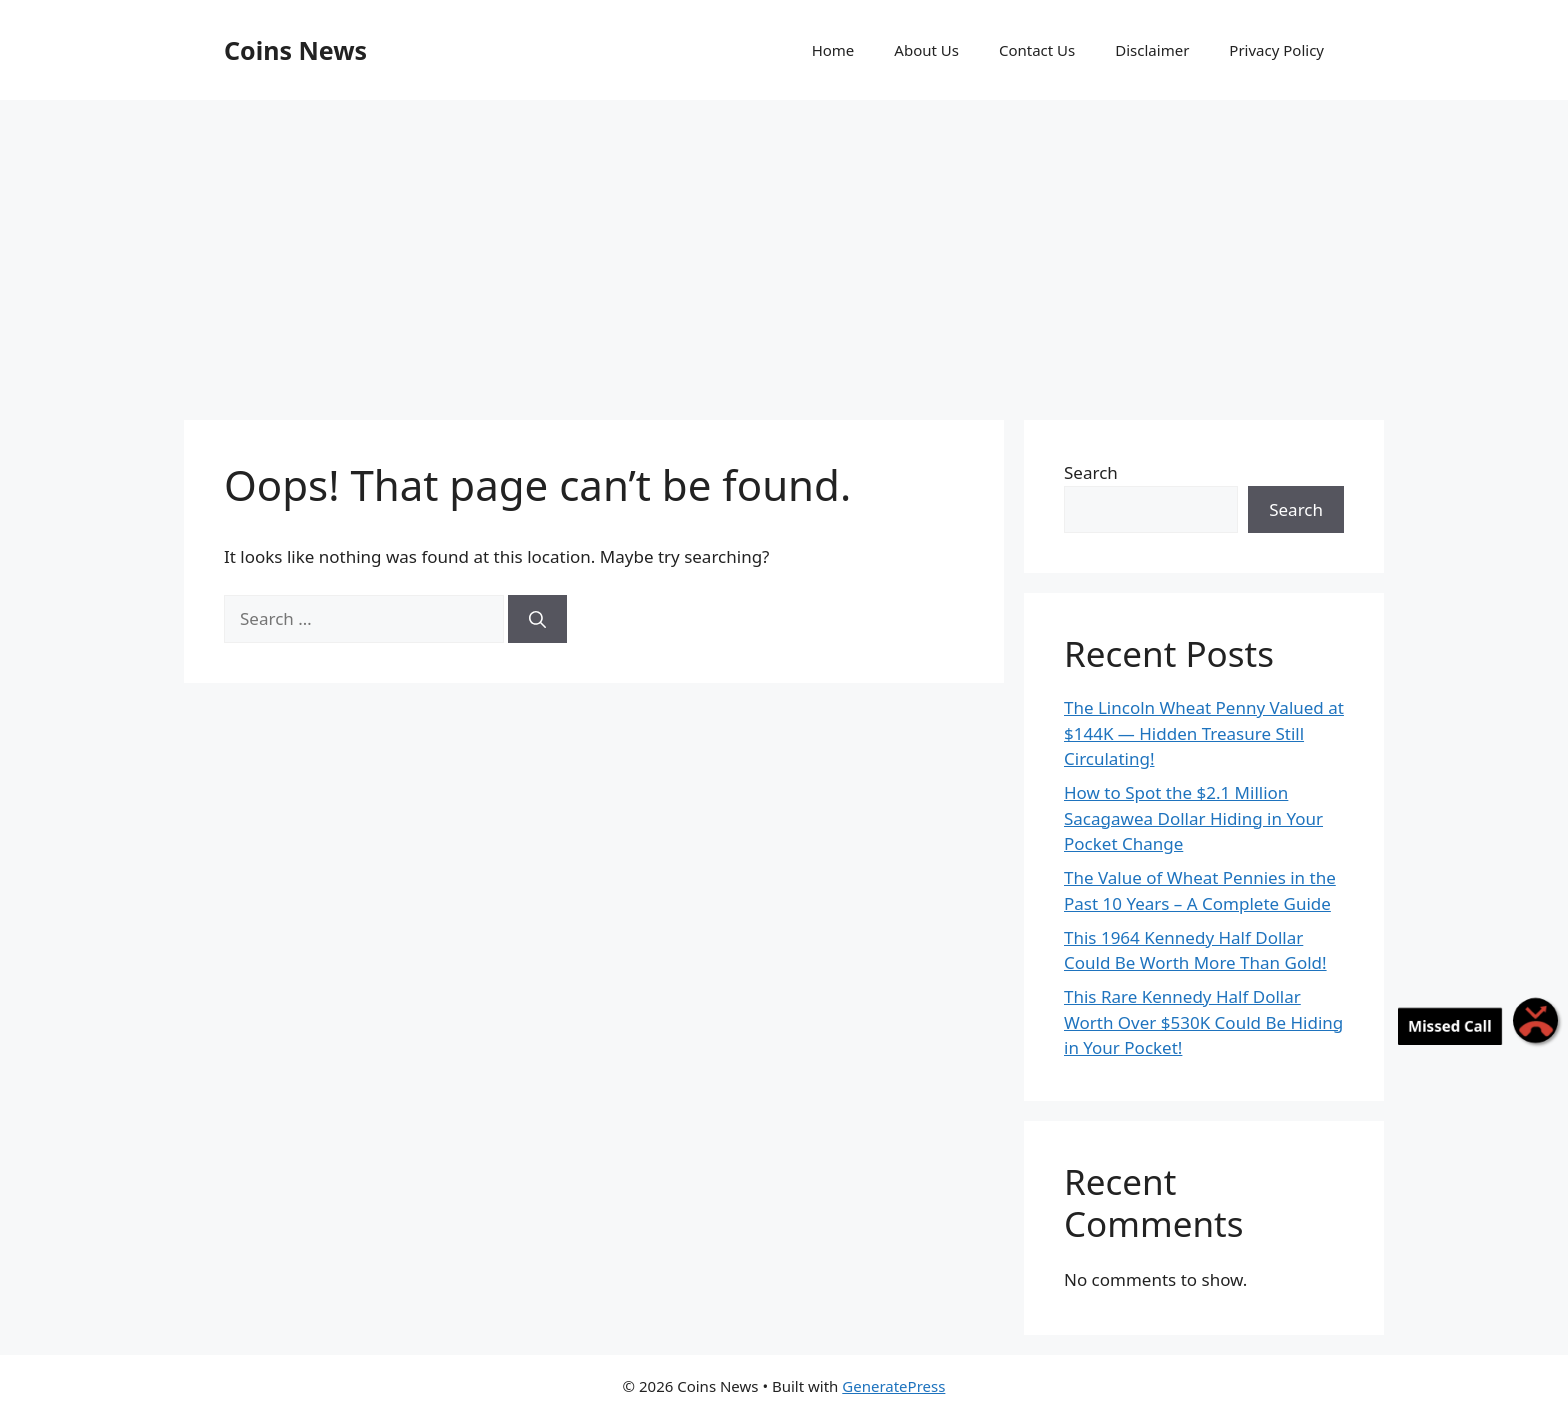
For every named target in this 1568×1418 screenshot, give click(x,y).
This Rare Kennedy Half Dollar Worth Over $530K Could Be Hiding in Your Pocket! (1203, 1022)
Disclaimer (1152, 50)
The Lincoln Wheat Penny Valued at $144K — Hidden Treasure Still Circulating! (1204, 733)
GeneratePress (893, 1386)
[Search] (537, 619)
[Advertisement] (784, 250)
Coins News (295, 50)
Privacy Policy (1276, 50)
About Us (926, 50)
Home (833, 50)
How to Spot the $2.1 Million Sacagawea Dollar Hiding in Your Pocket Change (1193, 818)
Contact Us (1037, 50)
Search (1091, 472)
